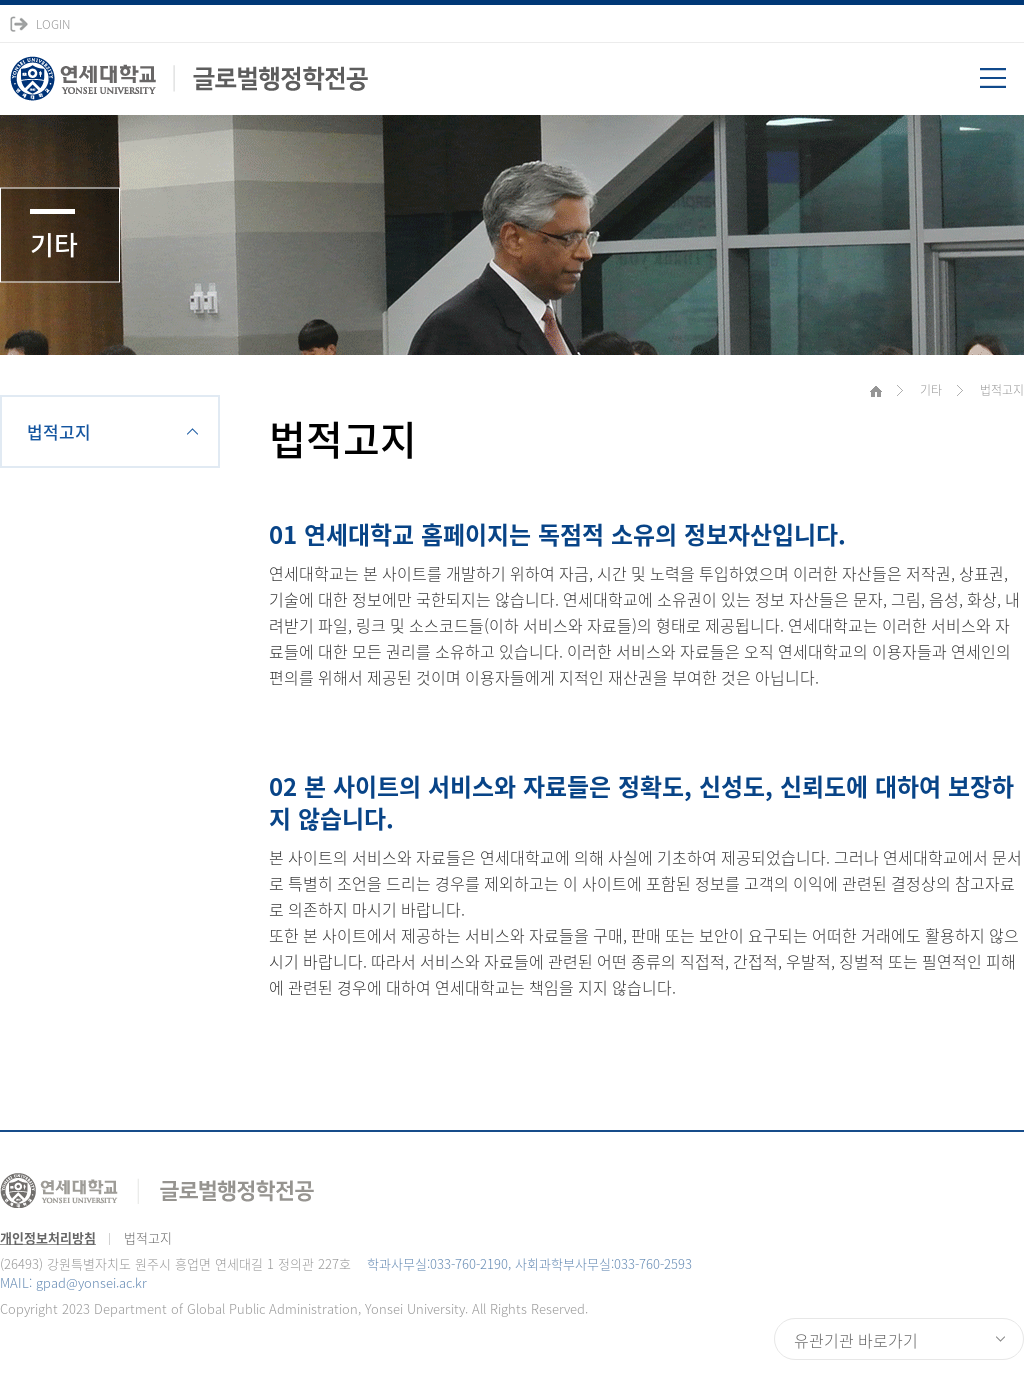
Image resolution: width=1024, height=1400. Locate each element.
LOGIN (53, 24)
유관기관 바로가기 (856, 1340)
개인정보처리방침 (48, 1237)
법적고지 (59, 431)
